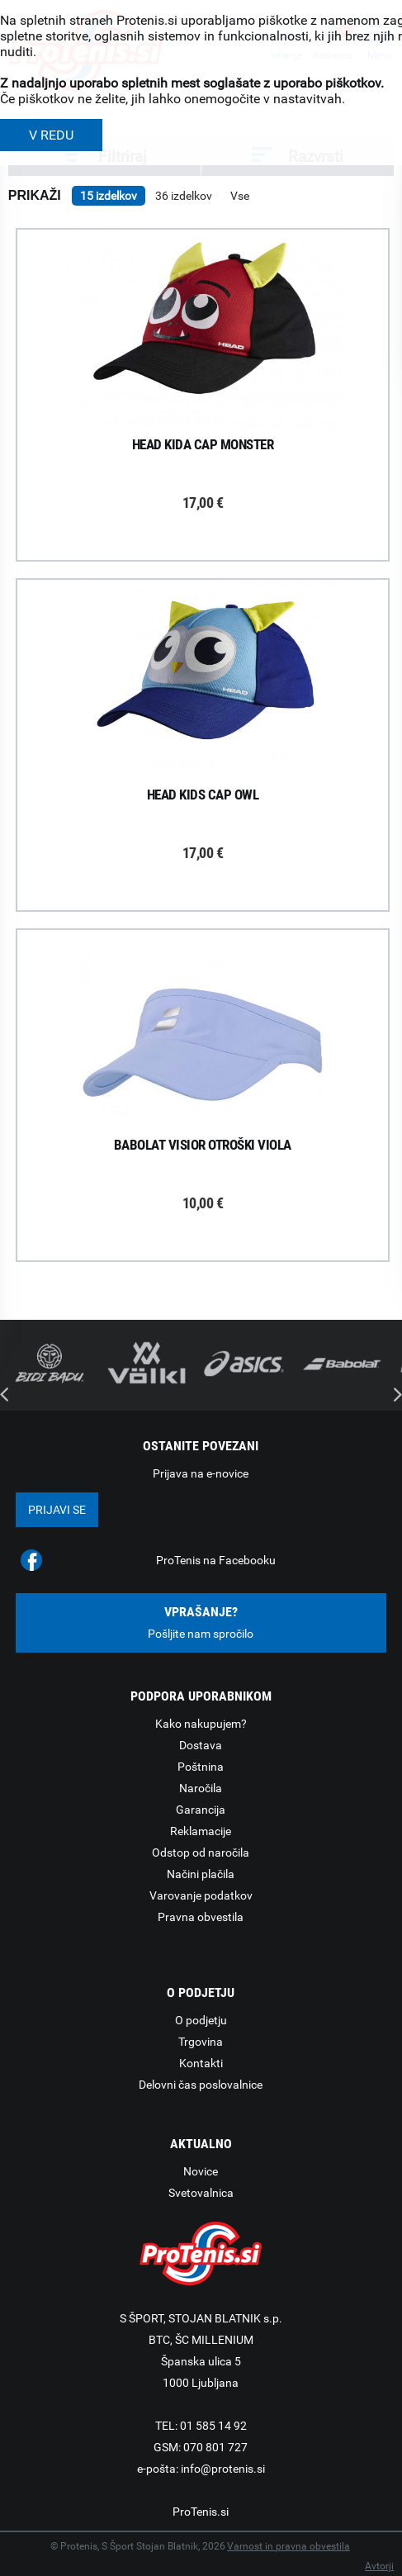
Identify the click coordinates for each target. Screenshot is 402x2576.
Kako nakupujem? (201, 1723)
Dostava (200, 1745)
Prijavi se (57, 1509)
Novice (200, 2171)
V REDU (51, 135)
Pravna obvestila (201, 1917)
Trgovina (200, 2041)
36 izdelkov (183, 195)
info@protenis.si (223, 2468)
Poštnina (200, 1766)
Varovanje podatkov (201, 1895)
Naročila (200, 1788)
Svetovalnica (201, 2192)
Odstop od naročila (200, 1852)
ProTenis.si (201, 2511)
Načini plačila (200, 1874)
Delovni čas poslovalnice (200, 2084)
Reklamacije (200, 1831)
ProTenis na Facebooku (216, 1560)
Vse (239, 195)
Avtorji (379, 2566)
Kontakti (201, 2063)
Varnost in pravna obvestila (288, 2546)
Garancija (200, 1809)
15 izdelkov (108, 195)
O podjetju (201, 2020)
